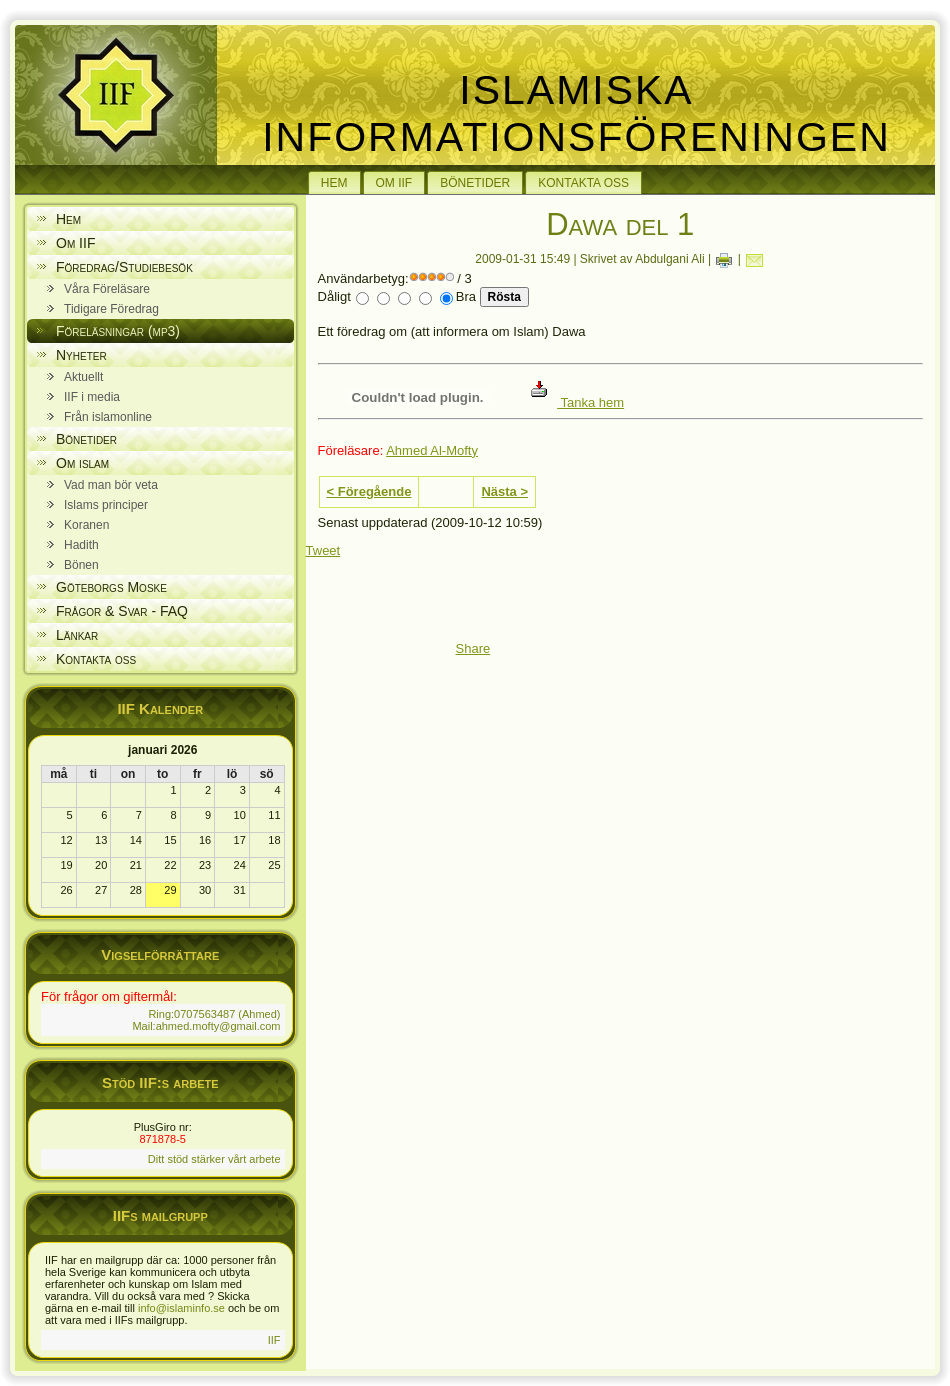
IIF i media (92, 397)
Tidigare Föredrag (111, 309)
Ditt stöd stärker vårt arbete (214, 1159)
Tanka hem (577, 402)
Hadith (81, 545)
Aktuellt (83, 377)
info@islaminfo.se (181, 1308)
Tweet (323, 550)
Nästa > (504, 491)
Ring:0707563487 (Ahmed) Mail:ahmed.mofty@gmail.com (206, 1020)
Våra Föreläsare (107, 289)
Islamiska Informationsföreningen (576, 113)
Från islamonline (108, 417)
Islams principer (106, 505)
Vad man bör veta (111, 485)
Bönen (81, 565)
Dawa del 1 (620, 224)
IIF (274, 1340)
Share (473, 648)
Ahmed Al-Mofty (432, 450)
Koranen (86, 525)
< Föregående (369, 491)
